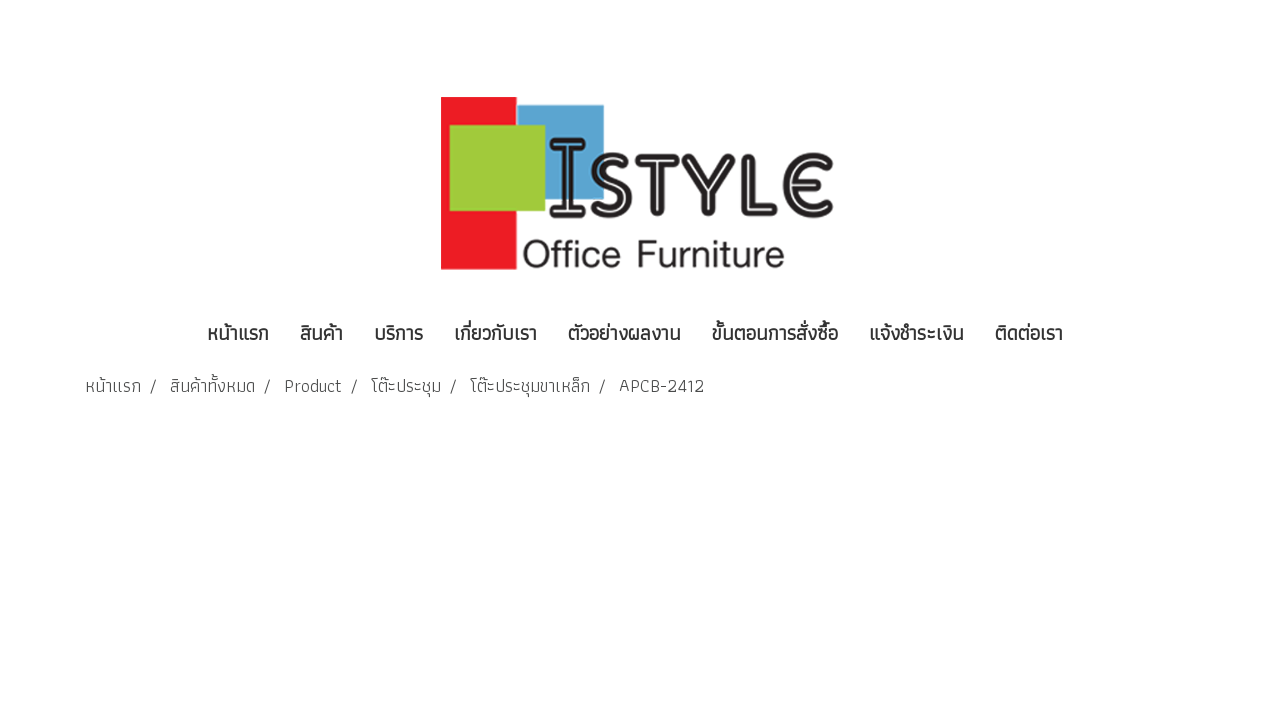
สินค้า (321, 333)
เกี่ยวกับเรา (495, 333)
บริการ (398, 333)
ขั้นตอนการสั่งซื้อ (775, 333)
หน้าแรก (238, 333)
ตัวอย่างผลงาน (624, 333)
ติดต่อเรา (1029, 333)
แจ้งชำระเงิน (916, 333)
